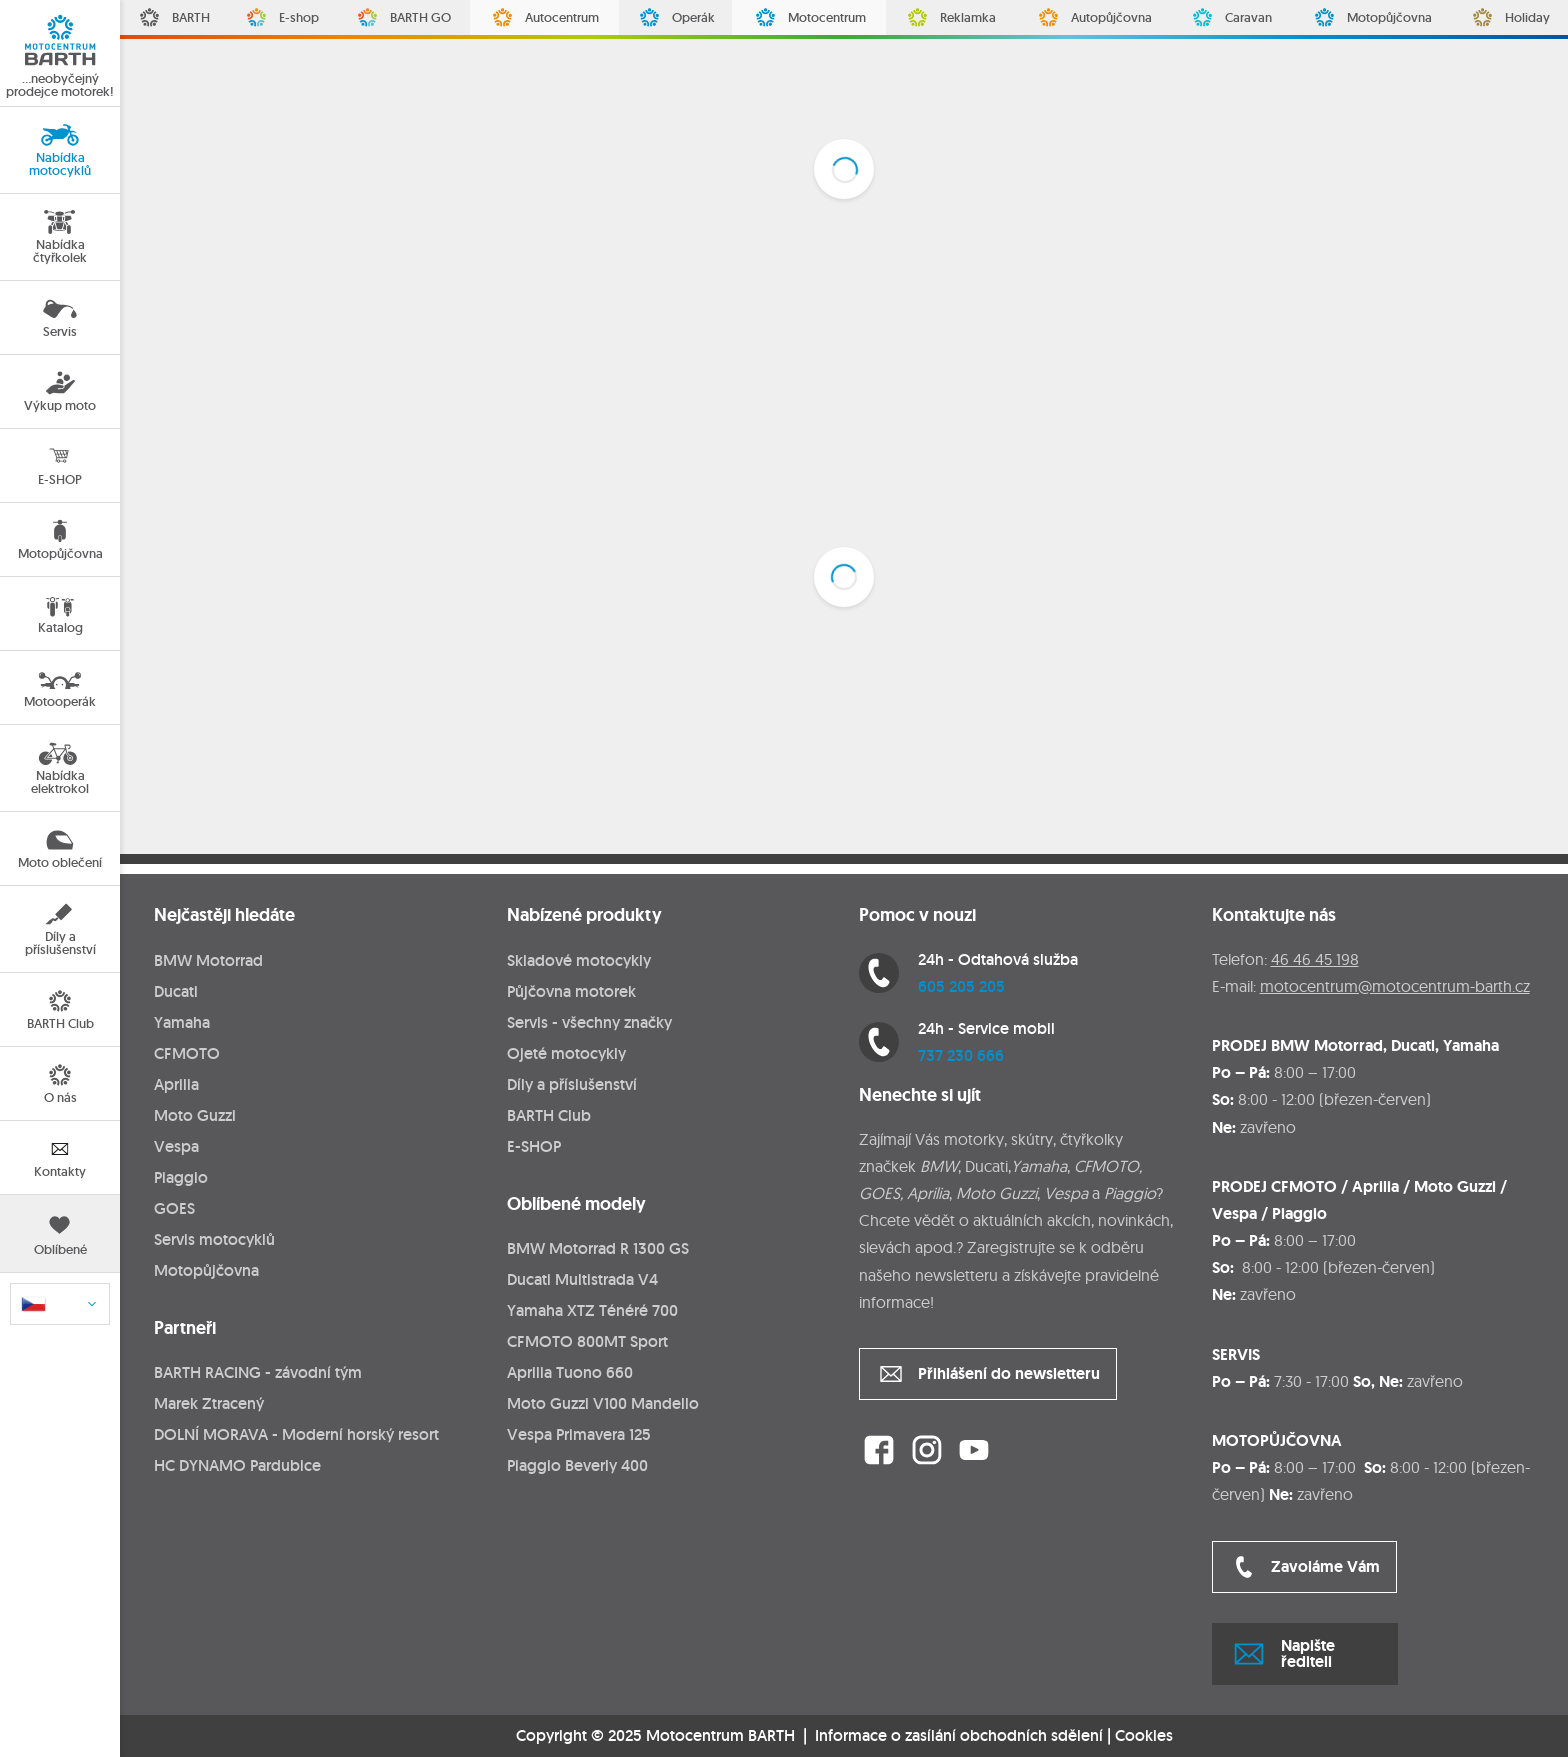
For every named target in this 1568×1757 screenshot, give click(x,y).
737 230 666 (961, 1055)
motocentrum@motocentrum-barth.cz (1395, 986)
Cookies (1144, 1736)
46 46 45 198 (1315, 959)
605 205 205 (961, 986)
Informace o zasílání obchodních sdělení (959, 1735)
